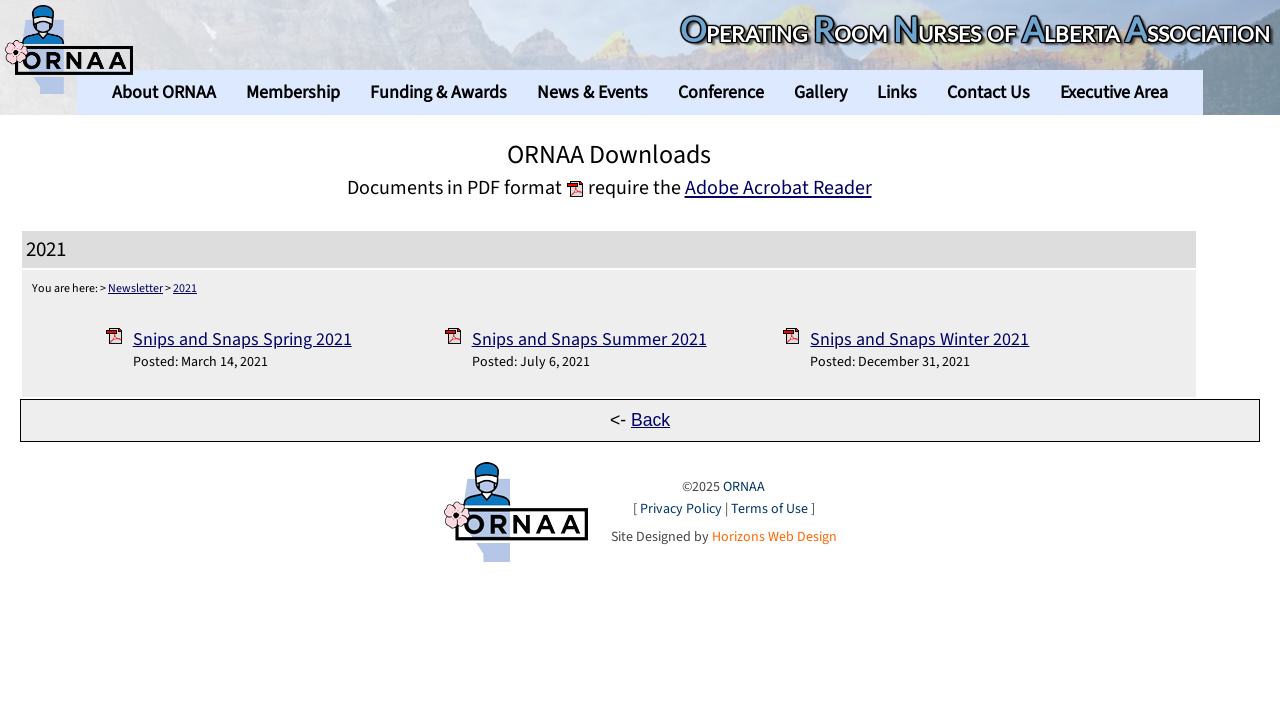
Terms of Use (769, 509)
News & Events (592, 92)
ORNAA (744, 487)
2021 (185, 288)
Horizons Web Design (774, 537)
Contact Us (988, 92)
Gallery (820, 92)
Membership (293, 92)
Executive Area (1114, 92)
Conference (721, 92)
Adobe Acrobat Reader (778, 187)
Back (650, 420)
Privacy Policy (681, 509)
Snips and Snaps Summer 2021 (589, 339)
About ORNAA (164, 92)
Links (897, 92)
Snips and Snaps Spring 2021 (242, 339)
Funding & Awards (438, 92)
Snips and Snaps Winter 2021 (919, 339)
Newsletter (135, 288)
